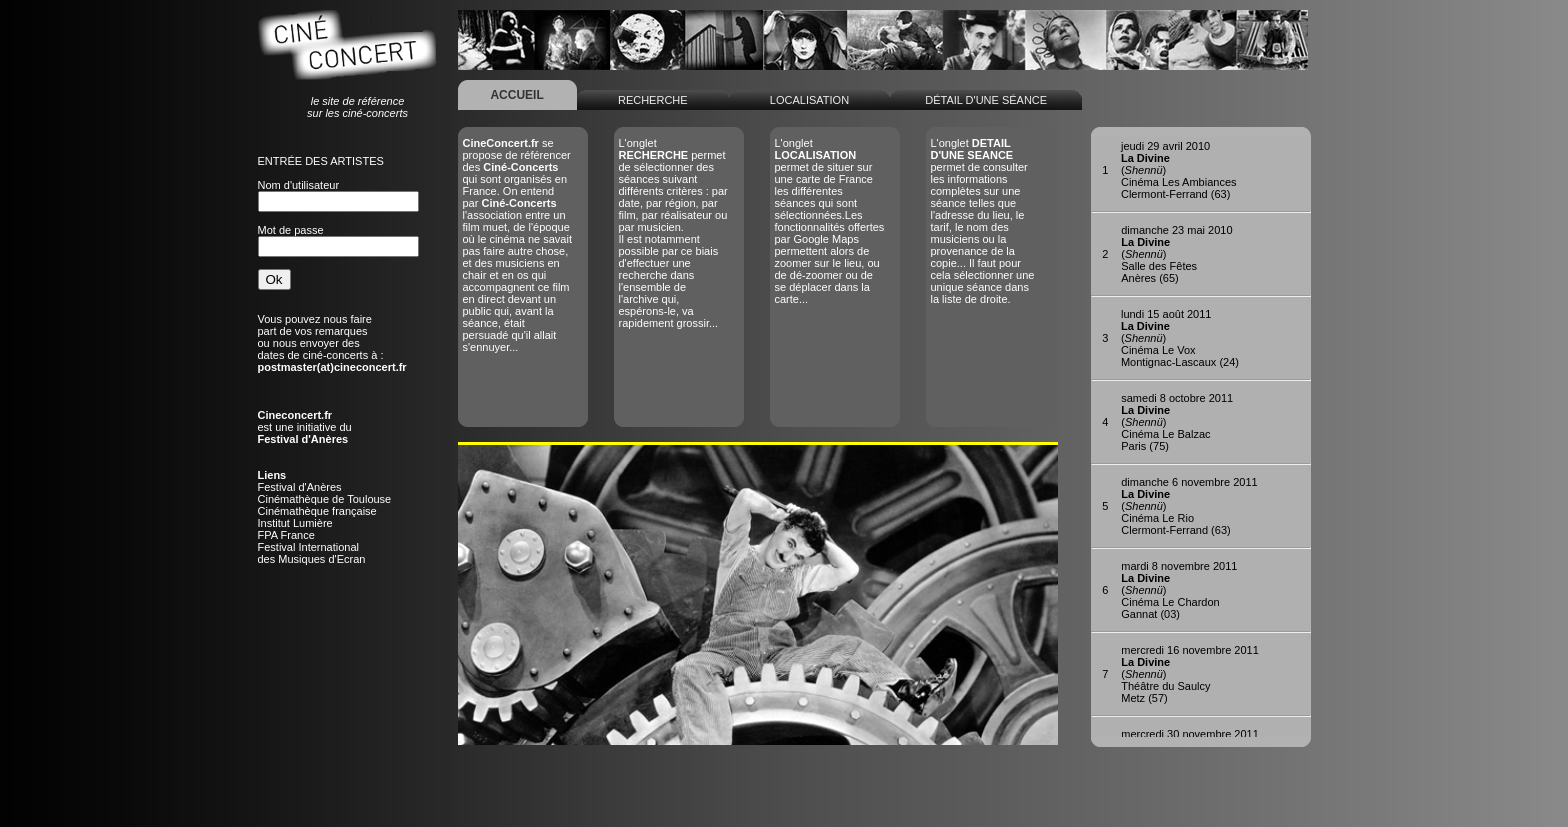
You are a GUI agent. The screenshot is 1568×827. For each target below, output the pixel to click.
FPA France (286, 535)
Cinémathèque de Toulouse (325, 499)
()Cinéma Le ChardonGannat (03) (1179, 590)
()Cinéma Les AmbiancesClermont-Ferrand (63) (1179, 170)
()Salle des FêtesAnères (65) (1176, 254)
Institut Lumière (295, 523)
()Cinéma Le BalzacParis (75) (1177, 422)
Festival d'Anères (300, 487)
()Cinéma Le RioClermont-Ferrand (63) (1189, 506)
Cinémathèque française (317, 511)
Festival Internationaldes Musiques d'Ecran (312, 553)
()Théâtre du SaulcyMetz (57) (1190, 674)
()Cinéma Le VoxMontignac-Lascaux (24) (1180, 338)
